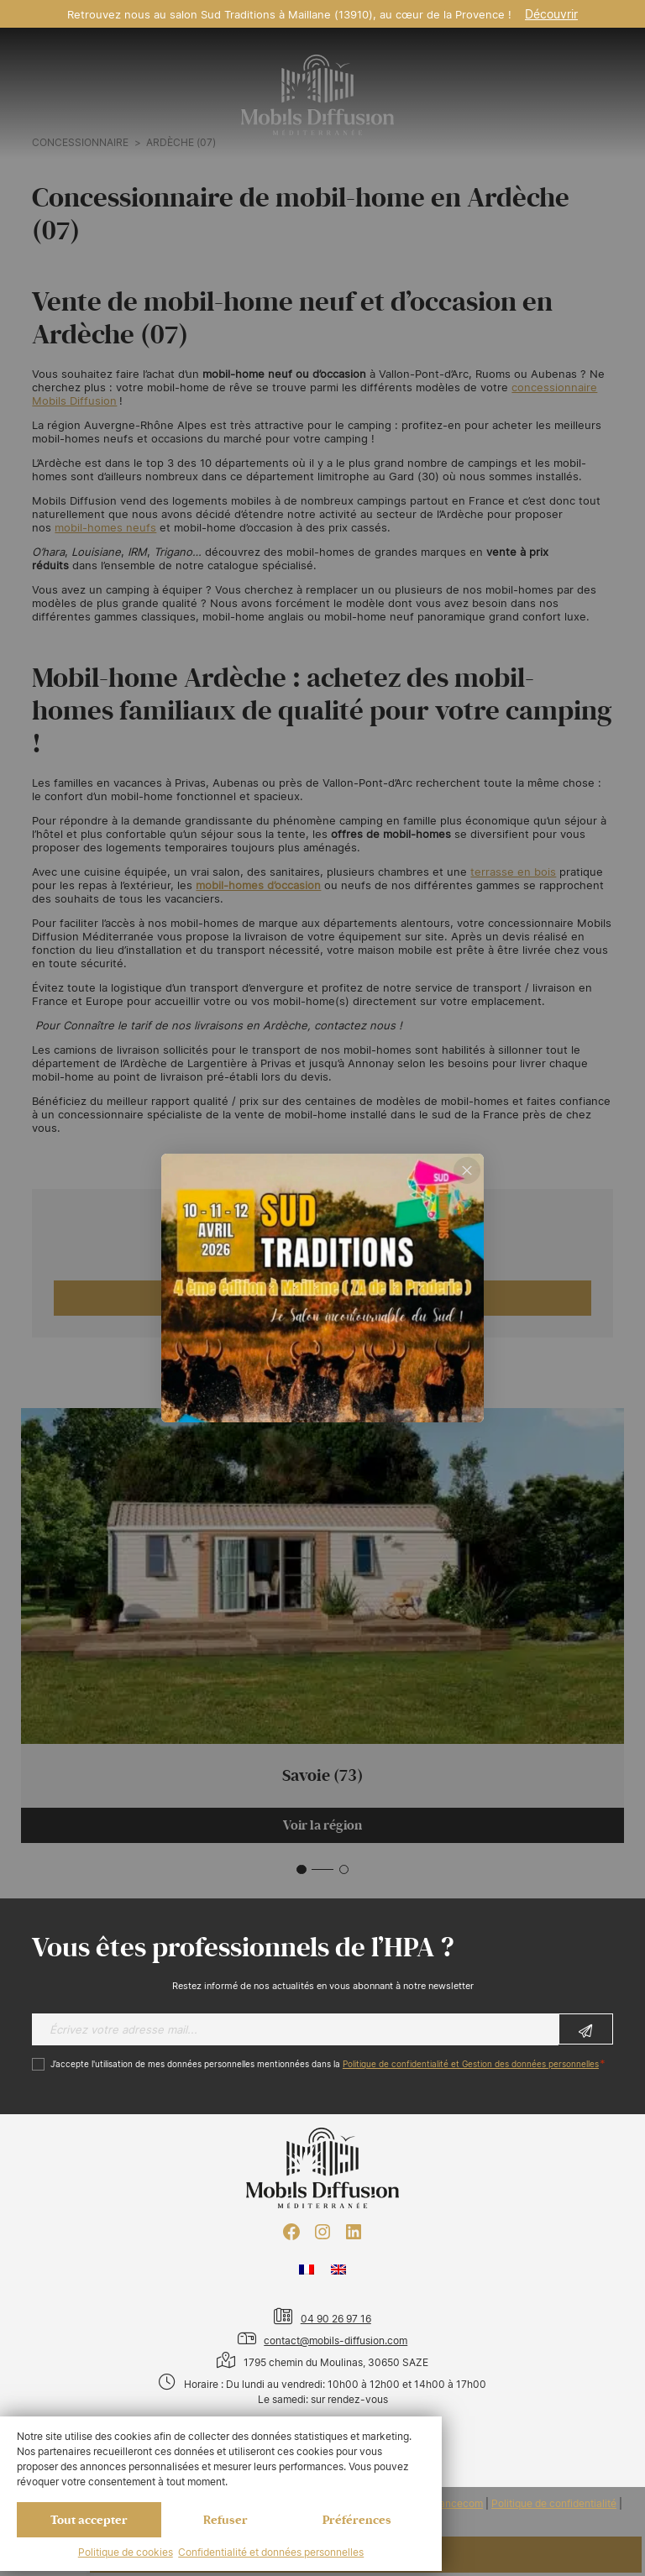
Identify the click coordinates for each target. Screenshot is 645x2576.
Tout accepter (89, 2519)
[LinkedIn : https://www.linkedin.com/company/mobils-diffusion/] (353, 2232)
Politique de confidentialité (553, 2504)
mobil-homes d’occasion (258, 885)
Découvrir (551, 14)
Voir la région (322, 1825)
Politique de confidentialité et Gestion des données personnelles (471, 2064)
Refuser (225, 2519)
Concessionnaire (80, 143)
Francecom (456, 2504)
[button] (301, 1870)
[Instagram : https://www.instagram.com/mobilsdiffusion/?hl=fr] (322, 2232)
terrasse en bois (513, 871)
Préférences (356, 2519)
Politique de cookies (125, 2552)
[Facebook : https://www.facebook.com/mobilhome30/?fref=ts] (291, 2232)
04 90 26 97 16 (336, 2318)
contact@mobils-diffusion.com (335, 2340)
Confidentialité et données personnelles (271, 2552)
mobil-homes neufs (105, 527)
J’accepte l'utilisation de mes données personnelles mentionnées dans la (324, 2064)
